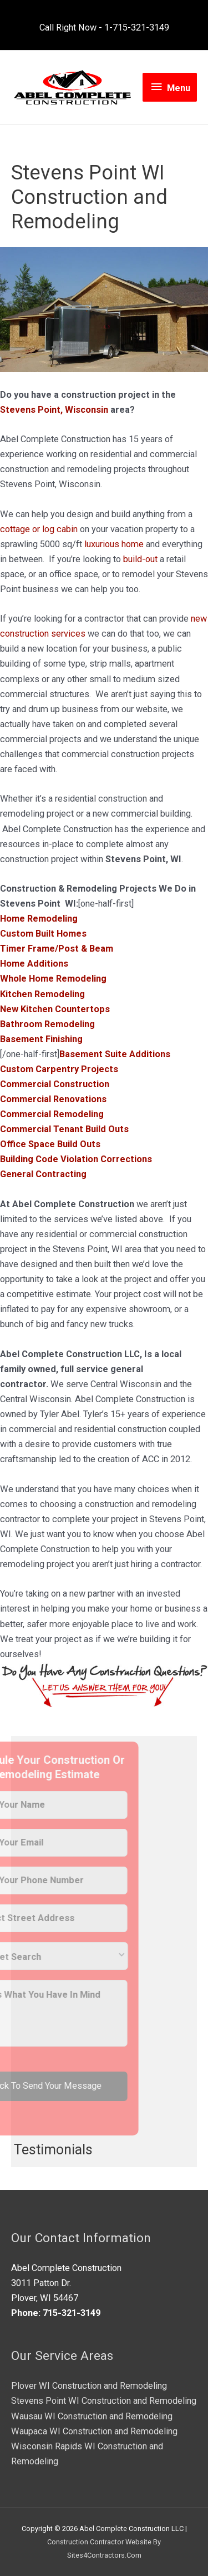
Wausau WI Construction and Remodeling (92, 2416)
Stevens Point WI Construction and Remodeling (103, 2400)
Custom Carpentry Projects (59, 1069)
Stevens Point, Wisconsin (54, 409)
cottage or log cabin (39, 529)
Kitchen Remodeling (42, 994)
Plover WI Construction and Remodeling (89, 2385)
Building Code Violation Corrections (76, 1159)
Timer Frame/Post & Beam (56, 948)
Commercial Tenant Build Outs (64, 1129)
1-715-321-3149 (136, 27)
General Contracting (43, 1174)
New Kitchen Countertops (55, 1009)
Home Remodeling (39, 918)
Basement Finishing (41, 1039)
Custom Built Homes (43, 933)
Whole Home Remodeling (53, 978)
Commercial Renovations (53, 1099)
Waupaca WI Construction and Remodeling (94, 2431)
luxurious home (114, 544)
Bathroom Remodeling (47, 1024)
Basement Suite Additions (114, 1054)
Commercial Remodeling (52, 1114)
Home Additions (34, 963)
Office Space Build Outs (50, 1144)
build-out (140, 559)
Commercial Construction (54, 1084)
